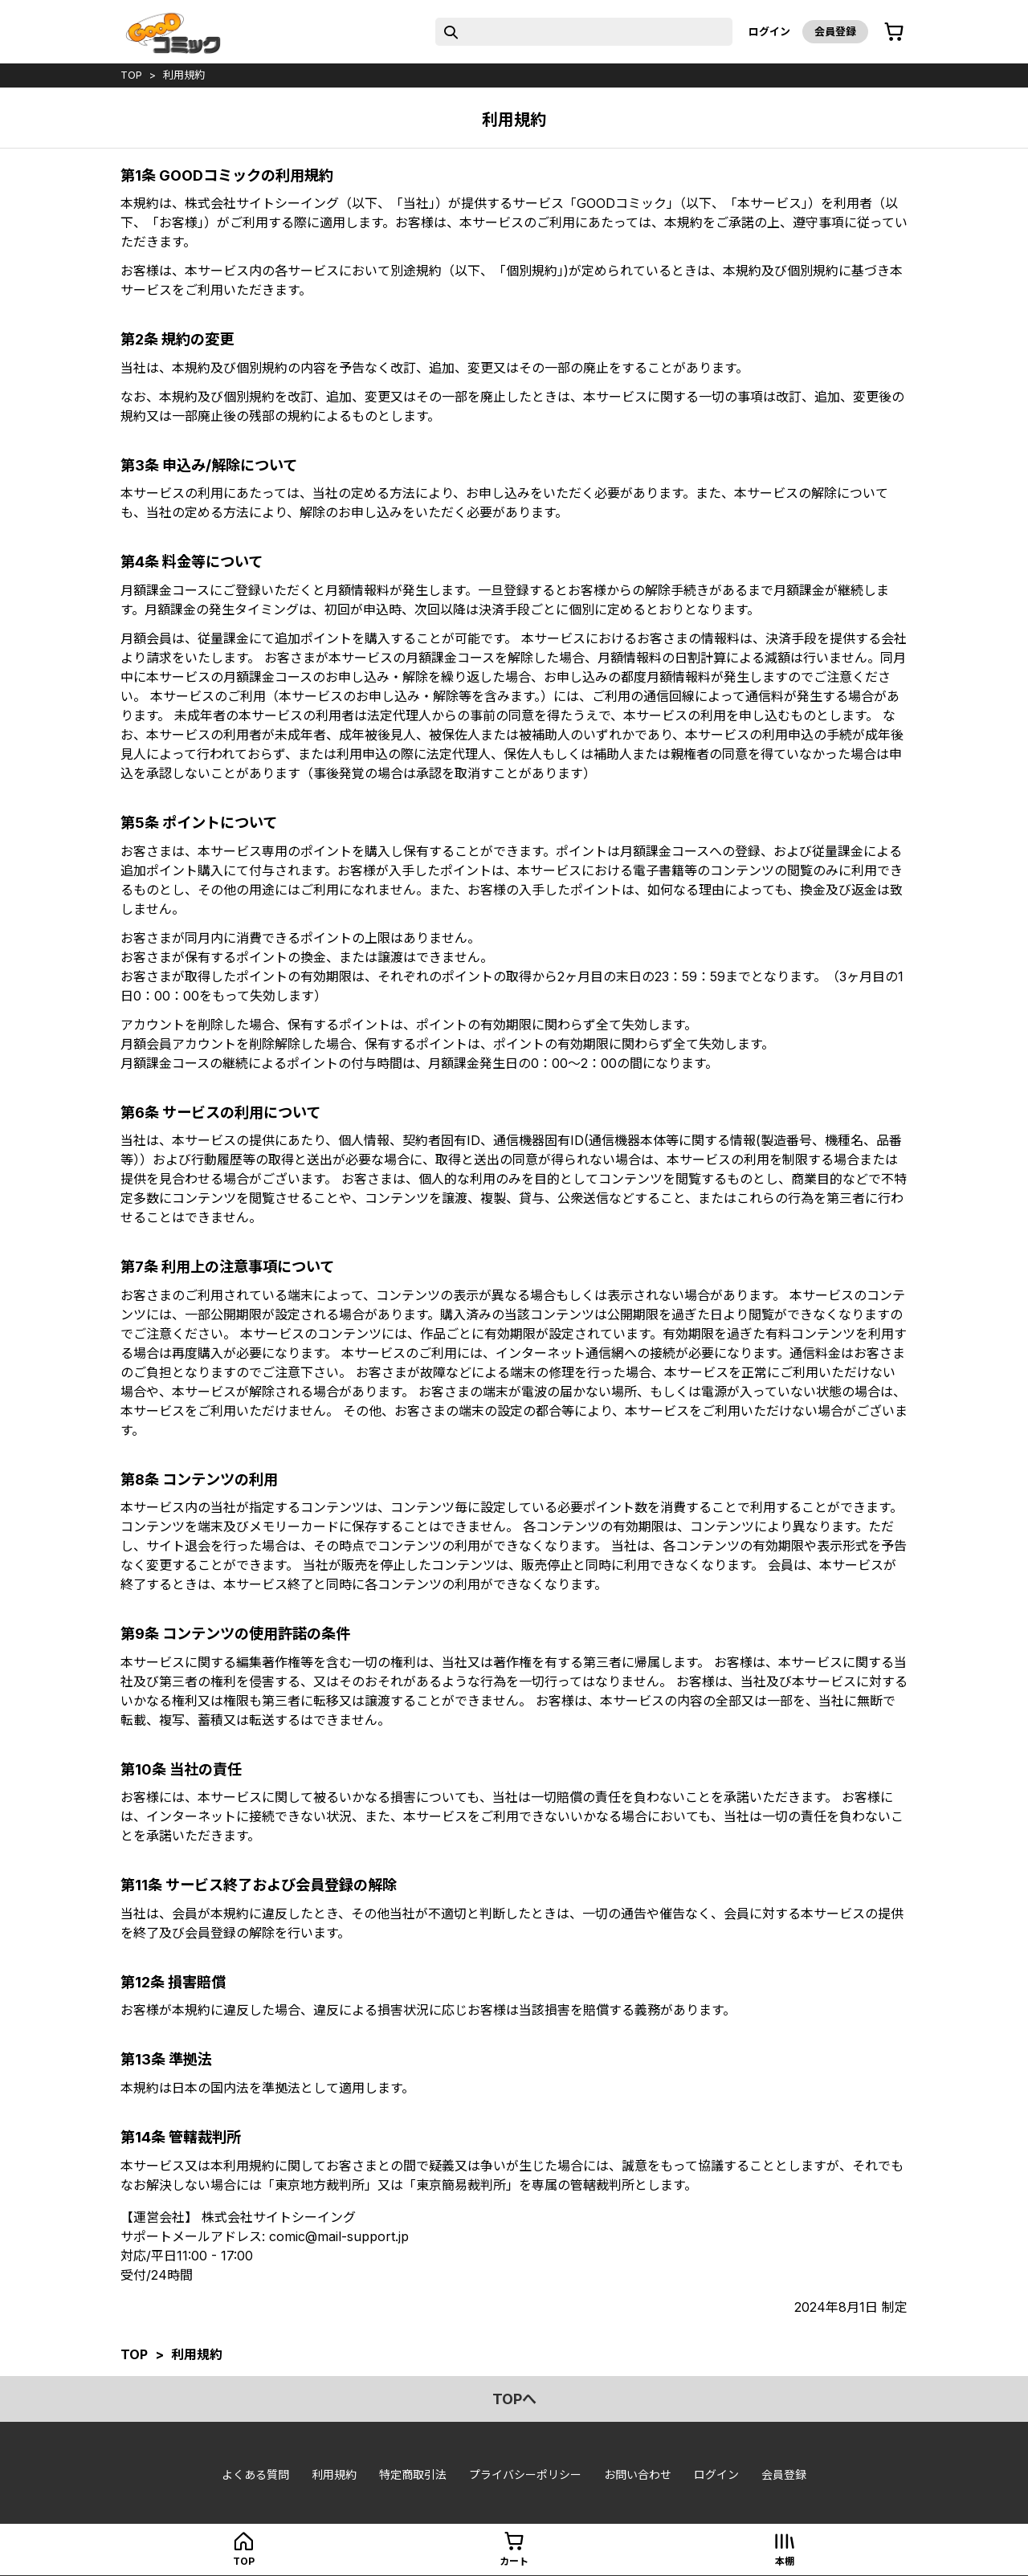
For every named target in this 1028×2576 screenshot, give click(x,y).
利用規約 (184, 74)
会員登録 (835, 31)
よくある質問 (255, 2474)
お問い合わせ (637, 2474)
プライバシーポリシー (525, 2474)
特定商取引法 (413, 2474)
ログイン (769, 31)
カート (514, 2561)
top (131, 74)
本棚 (784, 2561)
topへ (514, 2399)
